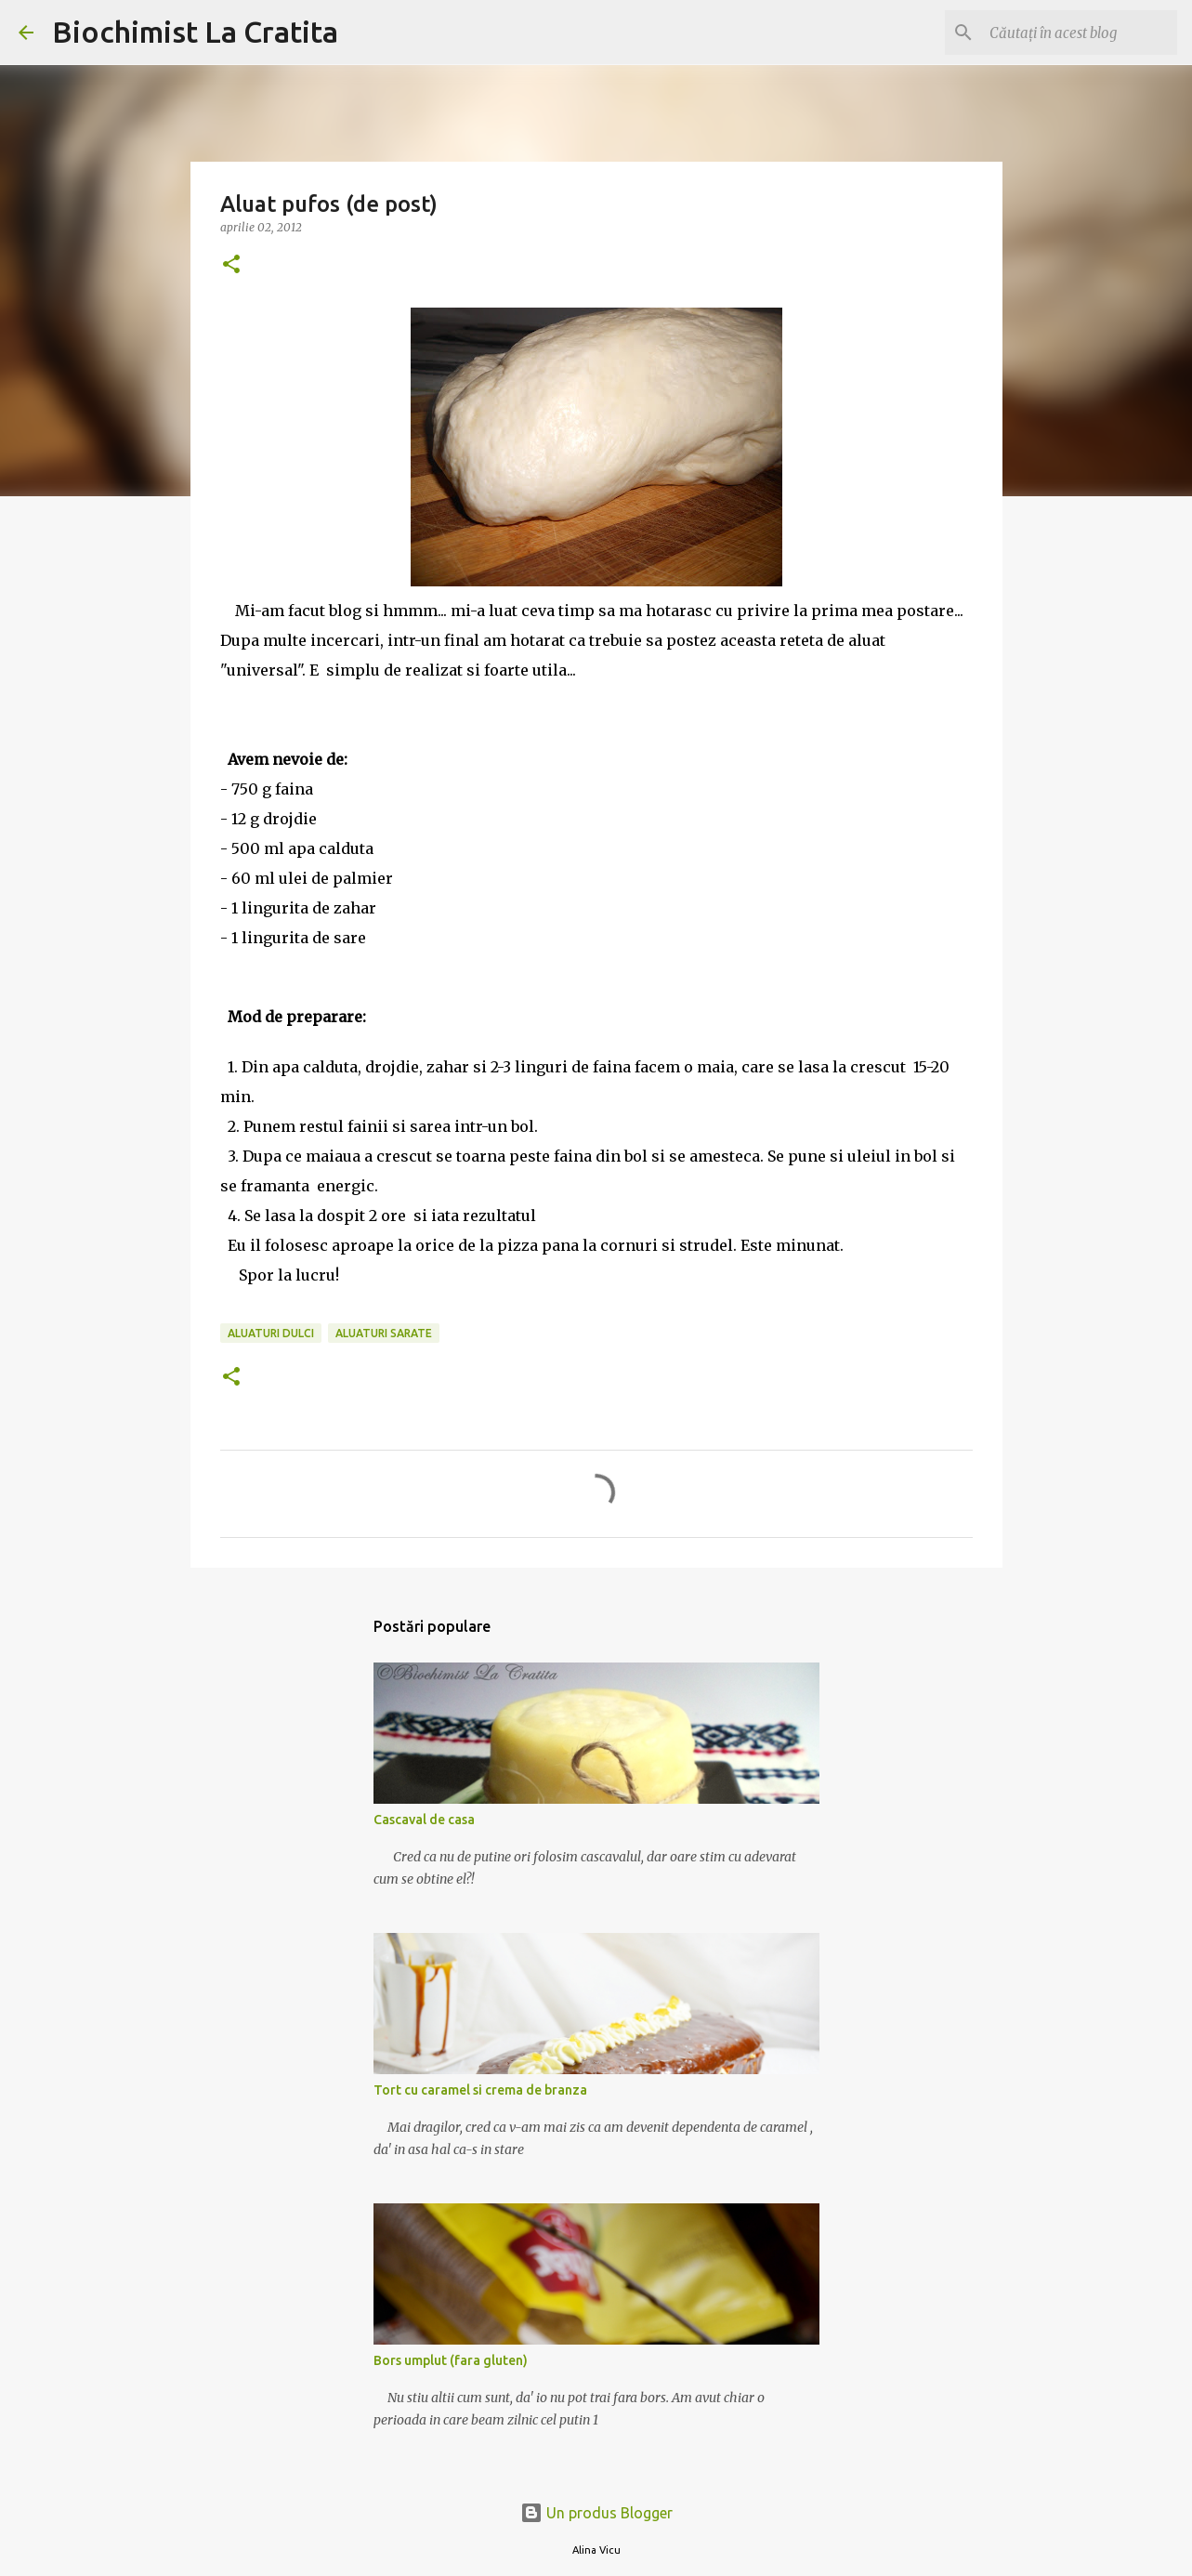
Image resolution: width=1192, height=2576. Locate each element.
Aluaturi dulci (271, 1333)
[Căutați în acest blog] (1079, 32)
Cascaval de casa (424, 1819)
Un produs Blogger (596, 2512)
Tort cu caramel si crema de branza (480, 2090)
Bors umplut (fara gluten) (450, 2360)
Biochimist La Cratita (195, 31)
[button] (231, 265)
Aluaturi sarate (383, 1333)
